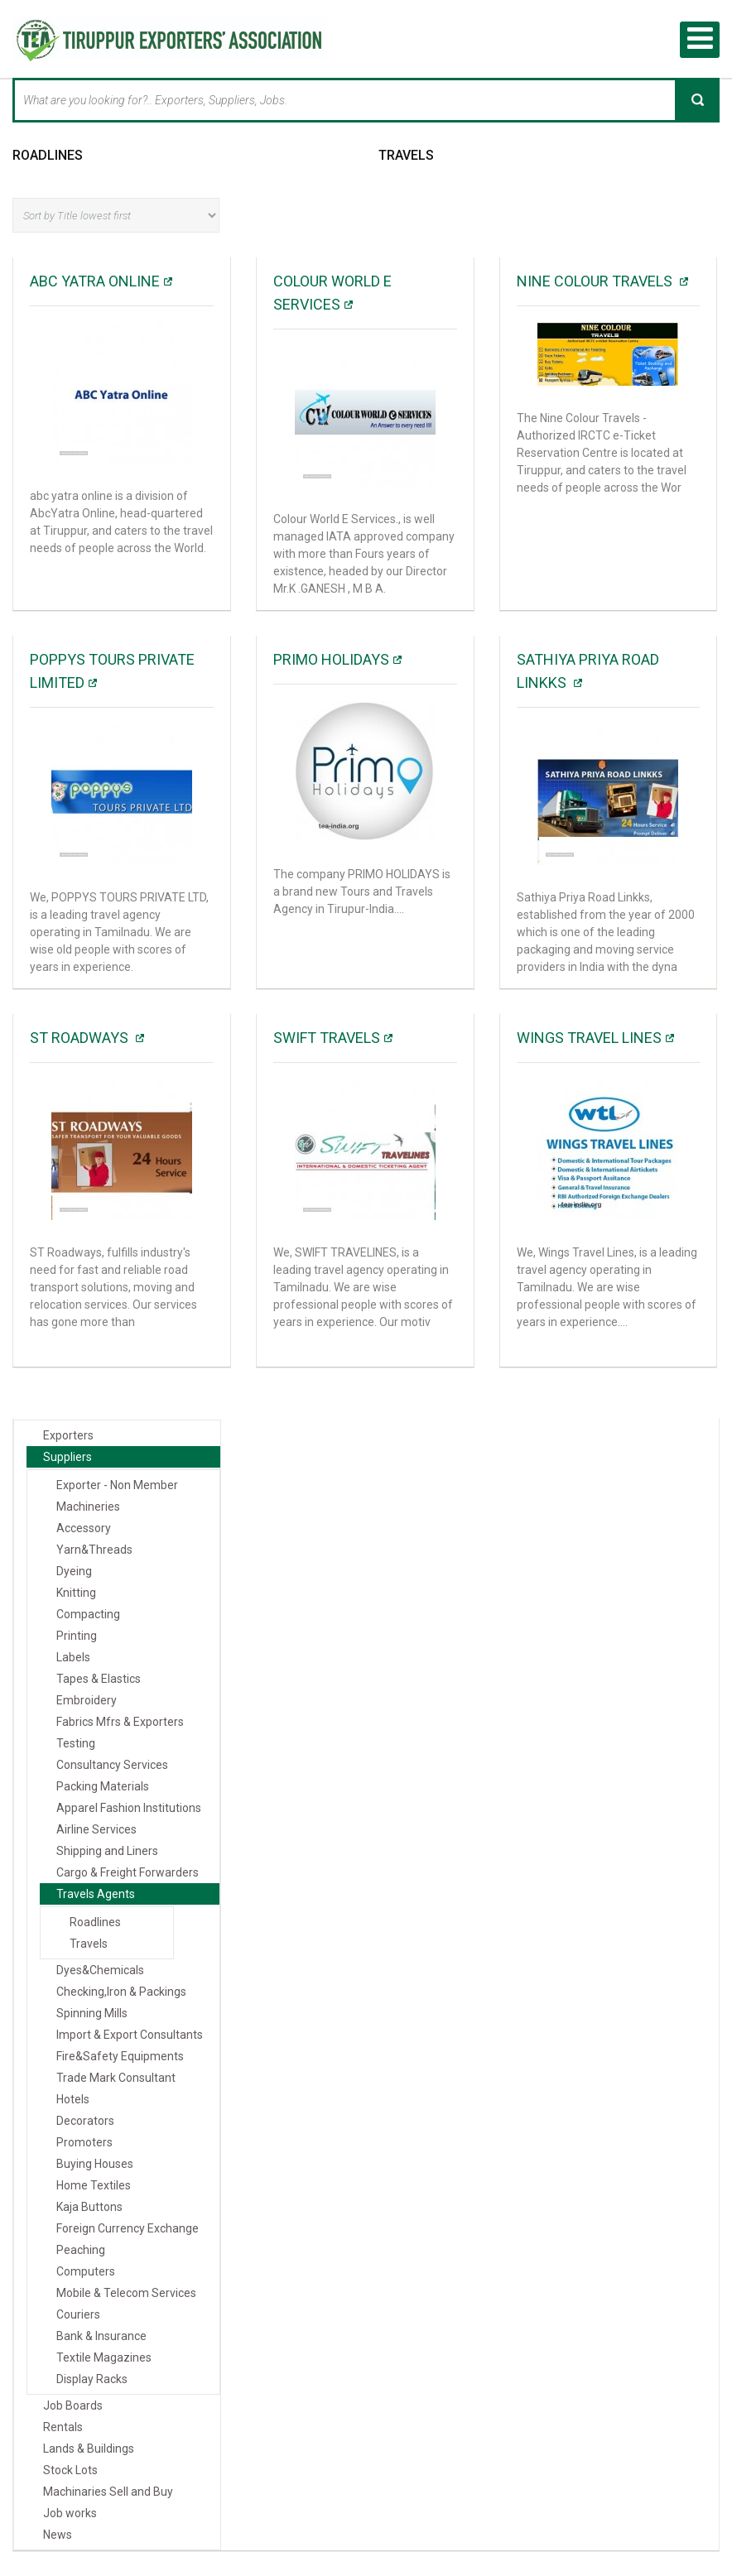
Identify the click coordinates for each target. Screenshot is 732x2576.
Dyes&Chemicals (100, 1970)
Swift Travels (326, 1037)
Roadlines (47, 154)
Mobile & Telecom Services (126, 2293)
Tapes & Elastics (98, 1678)
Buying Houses (94, 2163)
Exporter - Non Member (117, 1485)
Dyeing (74, 1571)
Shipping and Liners (107, 1851)
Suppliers (67, 1456)
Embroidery (86, 1700)
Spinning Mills (92, 2013)
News (57, 2534)
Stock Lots (70, 2470)
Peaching (80, 2249)
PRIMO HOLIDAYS (331, 659)
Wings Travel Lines (589, 1037)
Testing (75, 1743)
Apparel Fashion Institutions (128, 1807)
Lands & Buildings (88, 2448)
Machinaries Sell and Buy (108, 2491)
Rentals (63, 2427)
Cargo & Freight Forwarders (127, 1872)
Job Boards (73, 2405)
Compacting (88, 1614)
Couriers (78, 2314)
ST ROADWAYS (81, 1037)
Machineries (88, 1506)
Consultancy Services (112, 1764)
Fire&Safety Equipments (120, 2056)
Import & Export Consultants (129, 2034)
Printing (76, 1635)
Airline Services (96, 1829)
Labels (73, 1657)
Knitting (76, 1592)
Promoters (84, 2142)
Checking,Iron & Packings (121, 1991)
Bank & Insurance (101, 2336)
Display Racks (92, 2379)
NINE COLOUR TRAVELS (596, 281)
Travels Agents (95, 1894)
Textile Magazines (104, 2357)
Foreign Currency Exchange (127, 2228)
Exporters (68, 1435)
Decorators (85, 2120)
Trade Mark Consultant (116, 2077)
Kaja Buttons (89, 2206)
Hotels (72, 2099)
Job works (70, 2513)
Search (697, 99)
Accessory (83, 1528)
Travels (406, 154)
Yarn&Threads (94, 1549)
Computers (85, 2271)
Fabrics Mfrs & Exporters (120, 1721)
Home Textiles (93, 2185)
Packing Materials (102, 1786)
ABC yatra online (95, 281)
